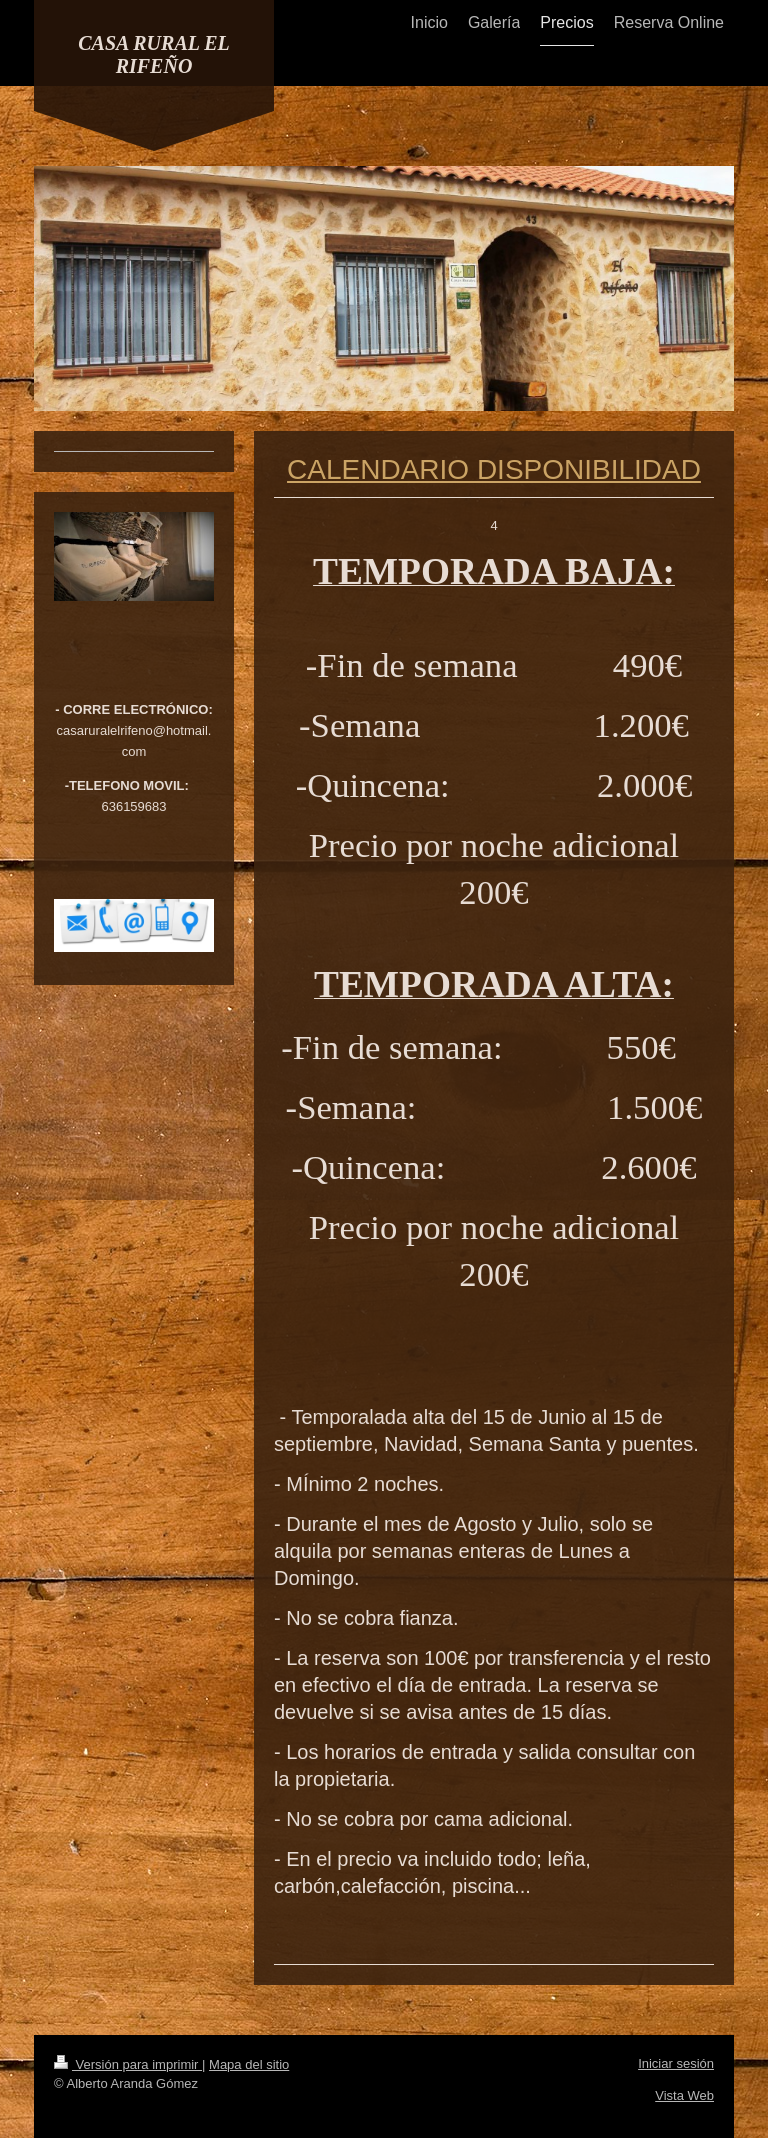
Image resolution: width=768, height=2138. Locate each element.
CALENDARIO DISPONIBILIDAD (494, 469)
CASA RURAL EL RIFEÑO (154, 54)
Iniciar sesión (676, 2063)
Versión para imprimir (128, 2064)
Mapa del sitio (249, 2064)
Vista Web (684, 2095)
